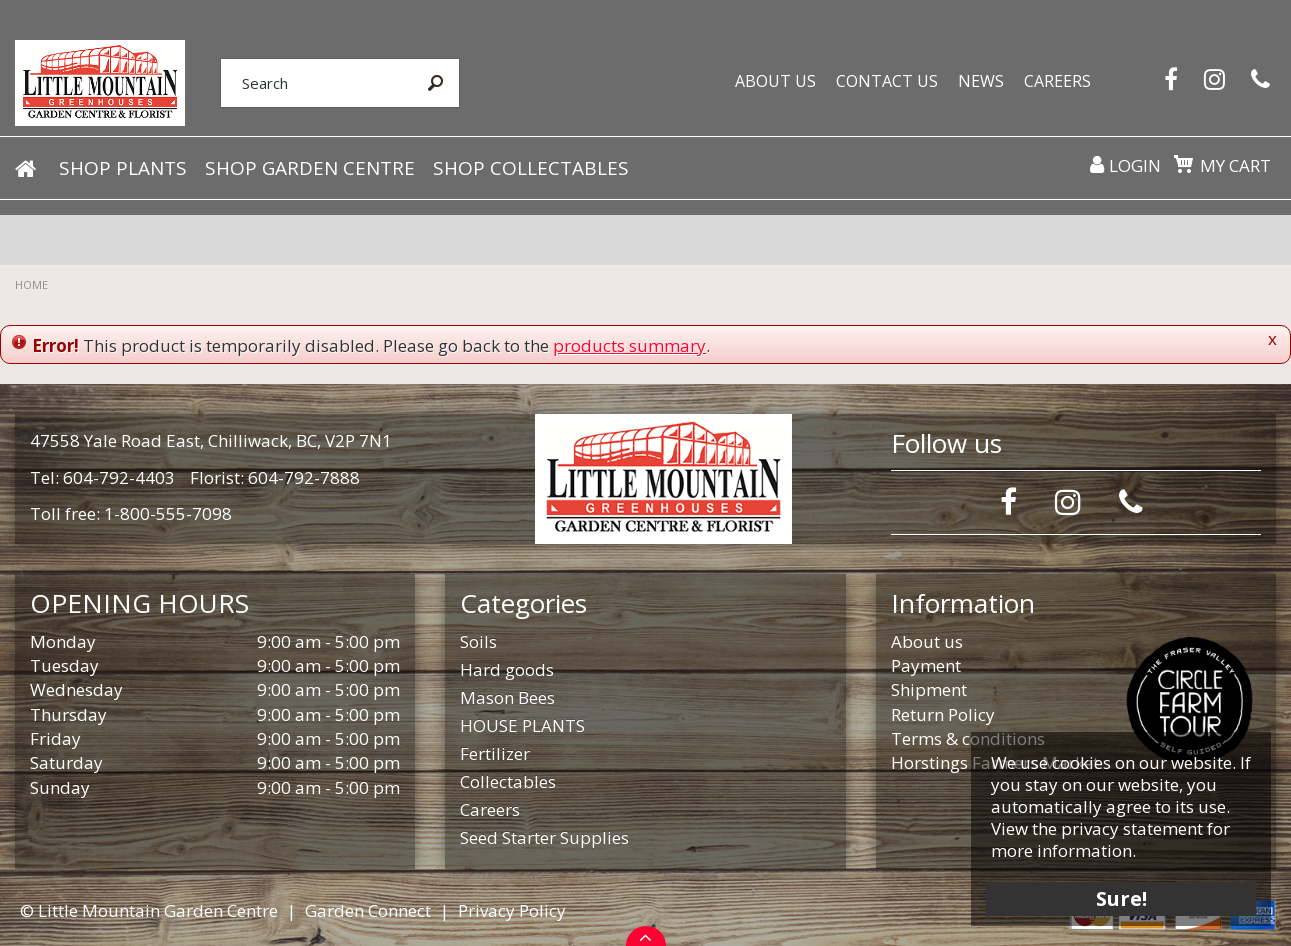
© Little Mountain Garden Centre (149, 910)
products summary (629, 345)
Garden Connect (368, 910)
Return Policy (943, 714)
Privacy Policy (512, 910)
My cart (1235, 165)
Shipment (929, 689)
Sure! (1121, 898)
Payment (926, 665)
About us (927, 641)
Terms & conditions (968, 738)
